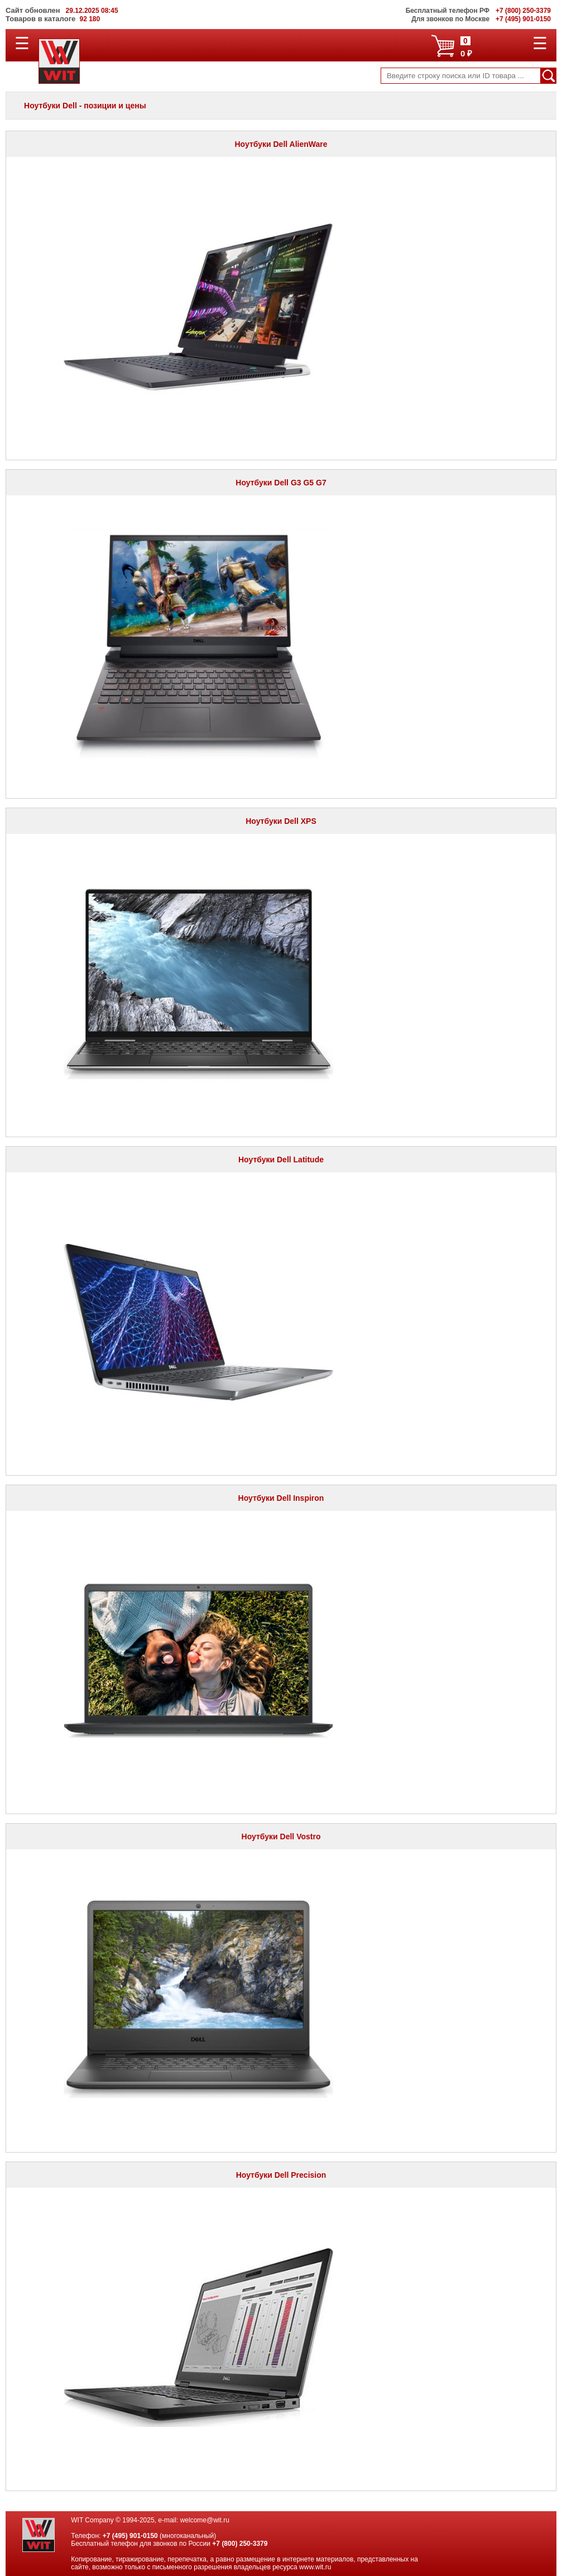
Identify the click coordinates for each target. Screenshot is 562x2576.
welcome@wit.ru (204, 2520)
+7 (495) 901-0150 (130, 2536)
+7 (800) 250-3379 (239, 2544)
